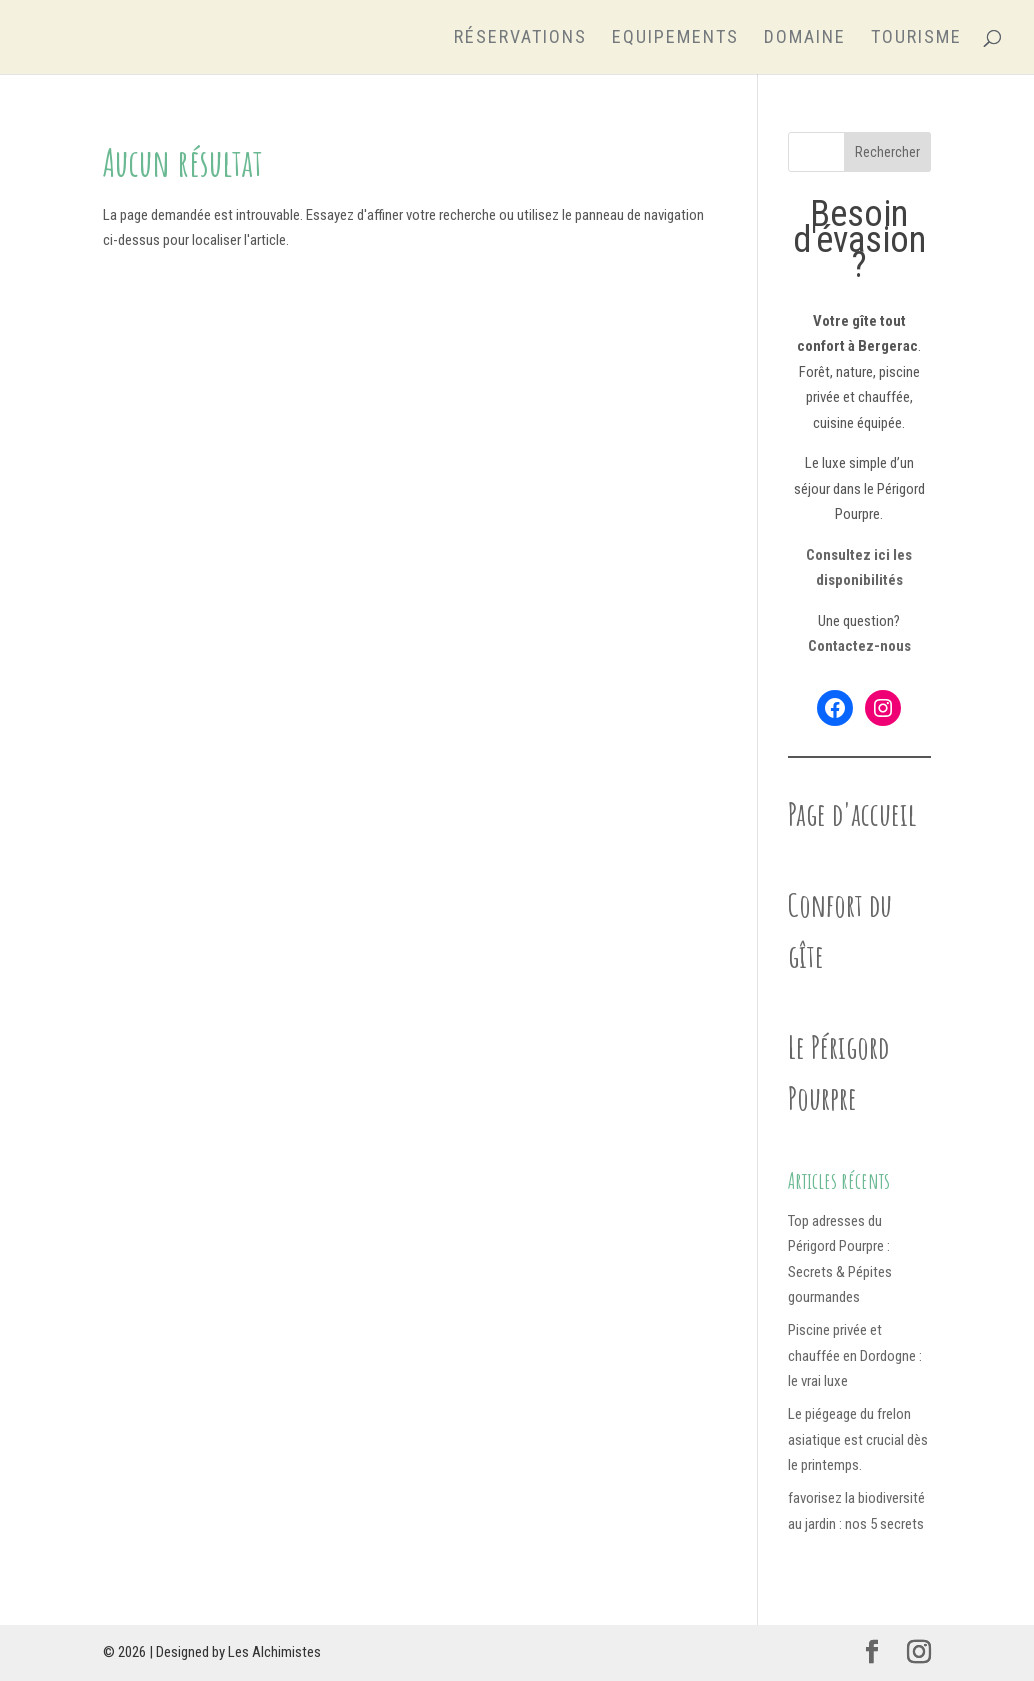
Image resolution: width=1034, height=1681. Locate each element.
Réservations (520, 38)
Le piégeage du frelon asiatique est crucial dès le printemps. (858, 1439)
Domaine (805, 38)
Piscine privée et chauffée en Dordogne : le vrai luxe (855, 1355)
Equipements (675, 38)
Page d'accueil (852, 813)
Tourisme (916, 38)
